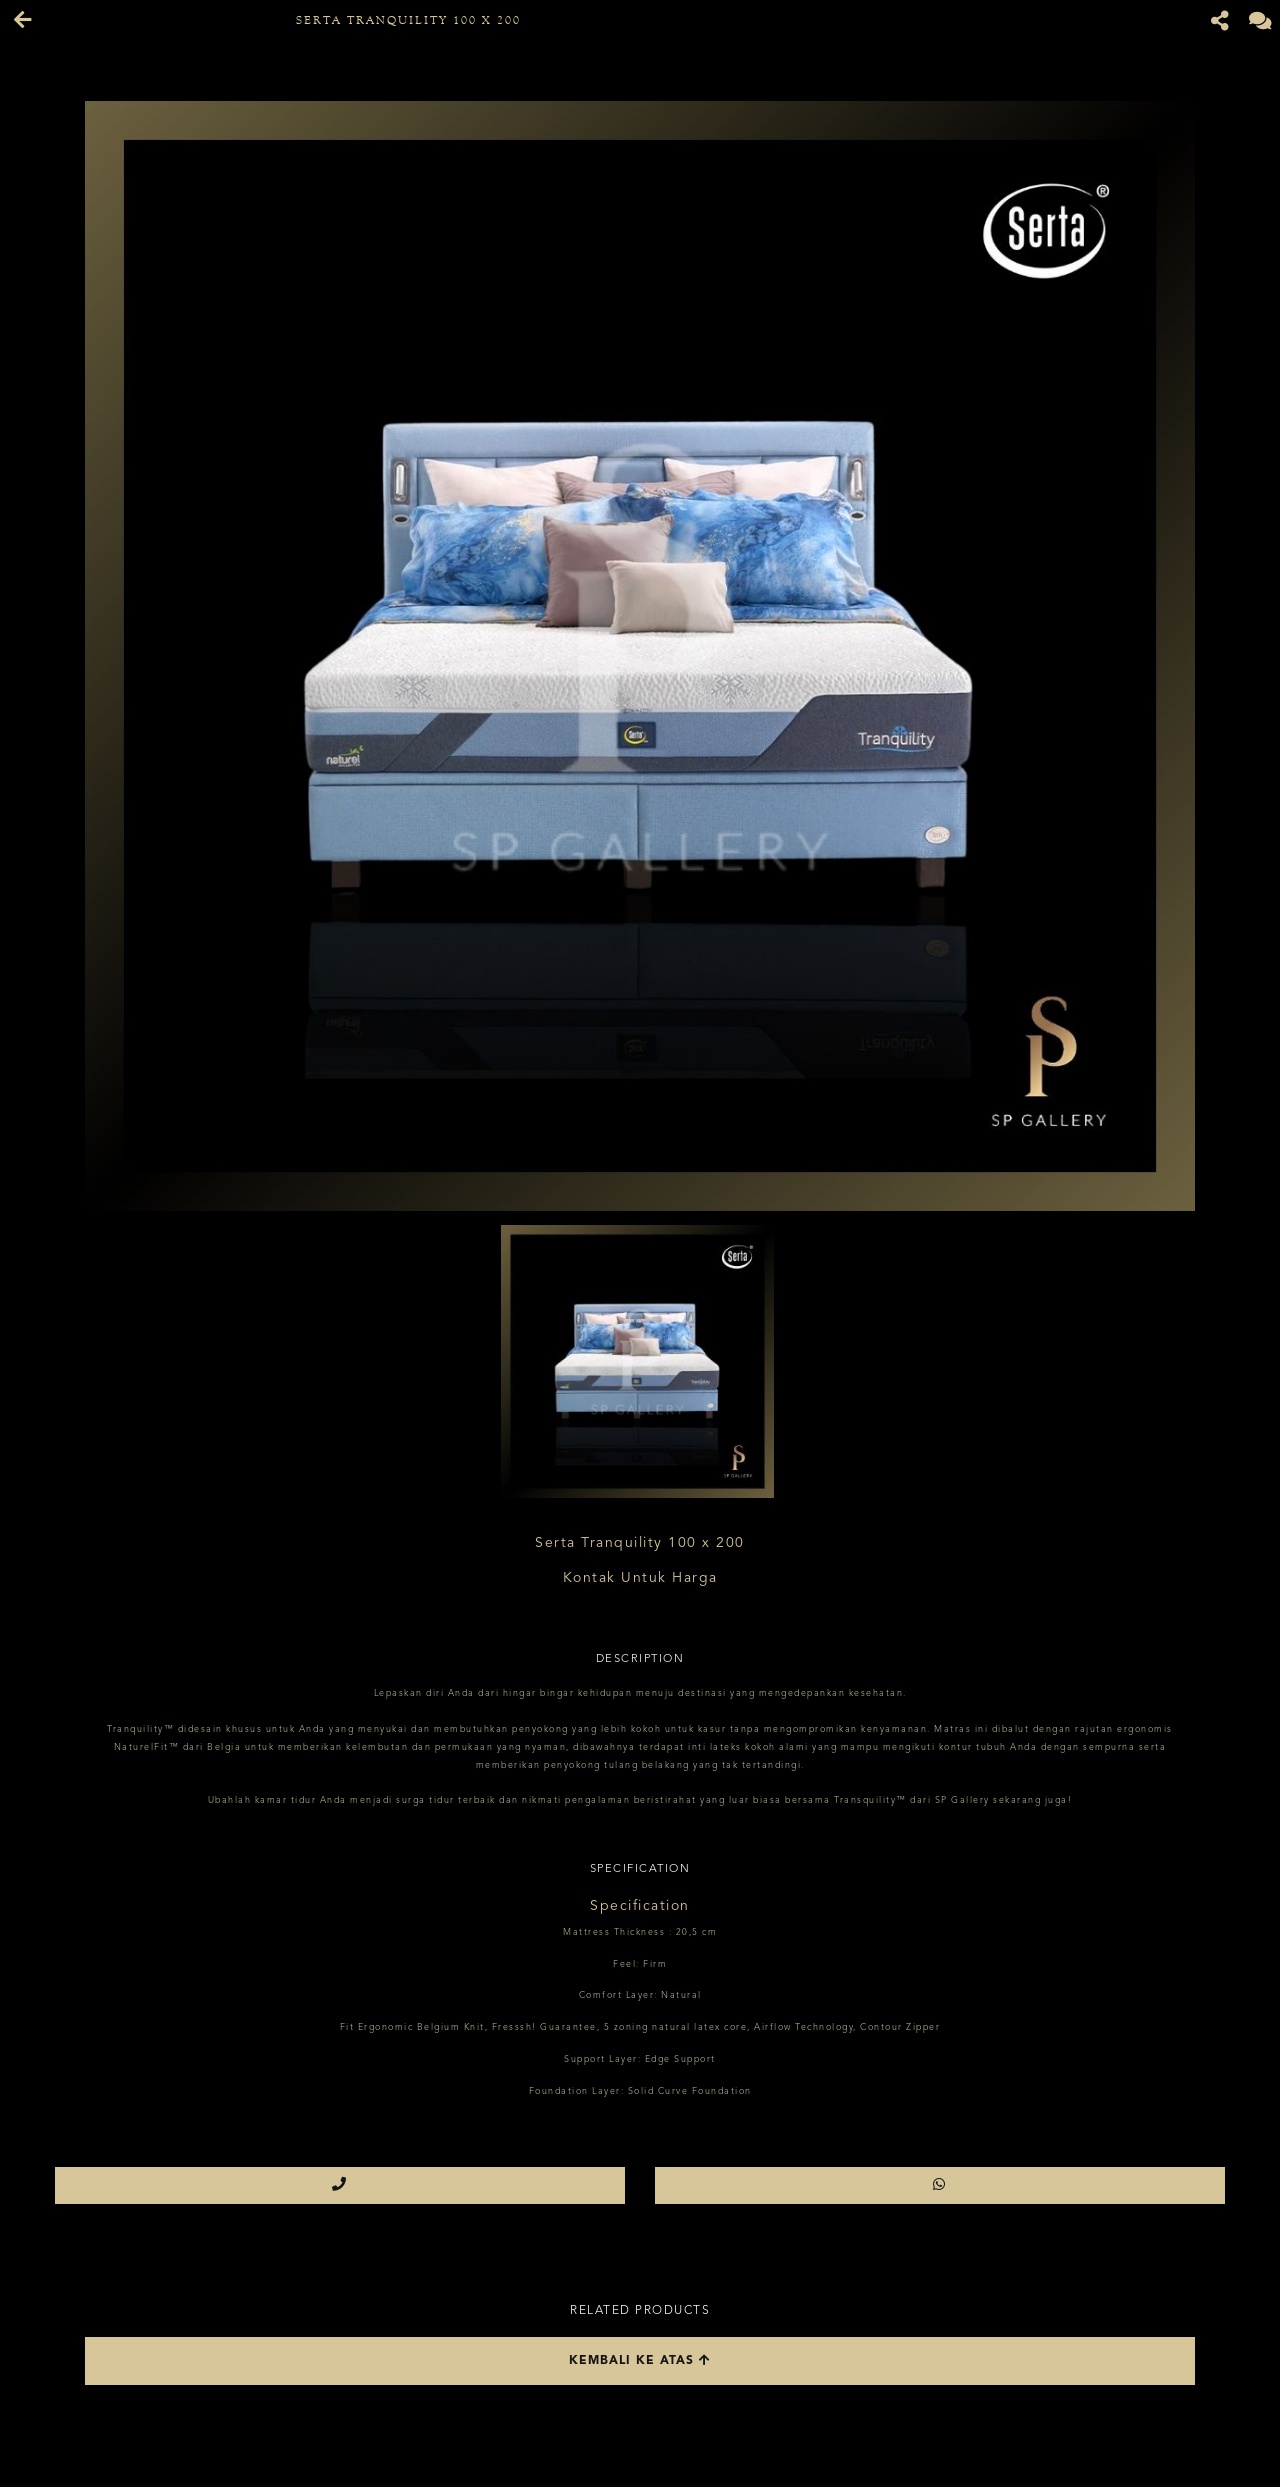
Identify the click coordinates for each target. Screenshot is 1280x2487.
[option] (640, 656)
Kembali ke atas (640, 2360)
